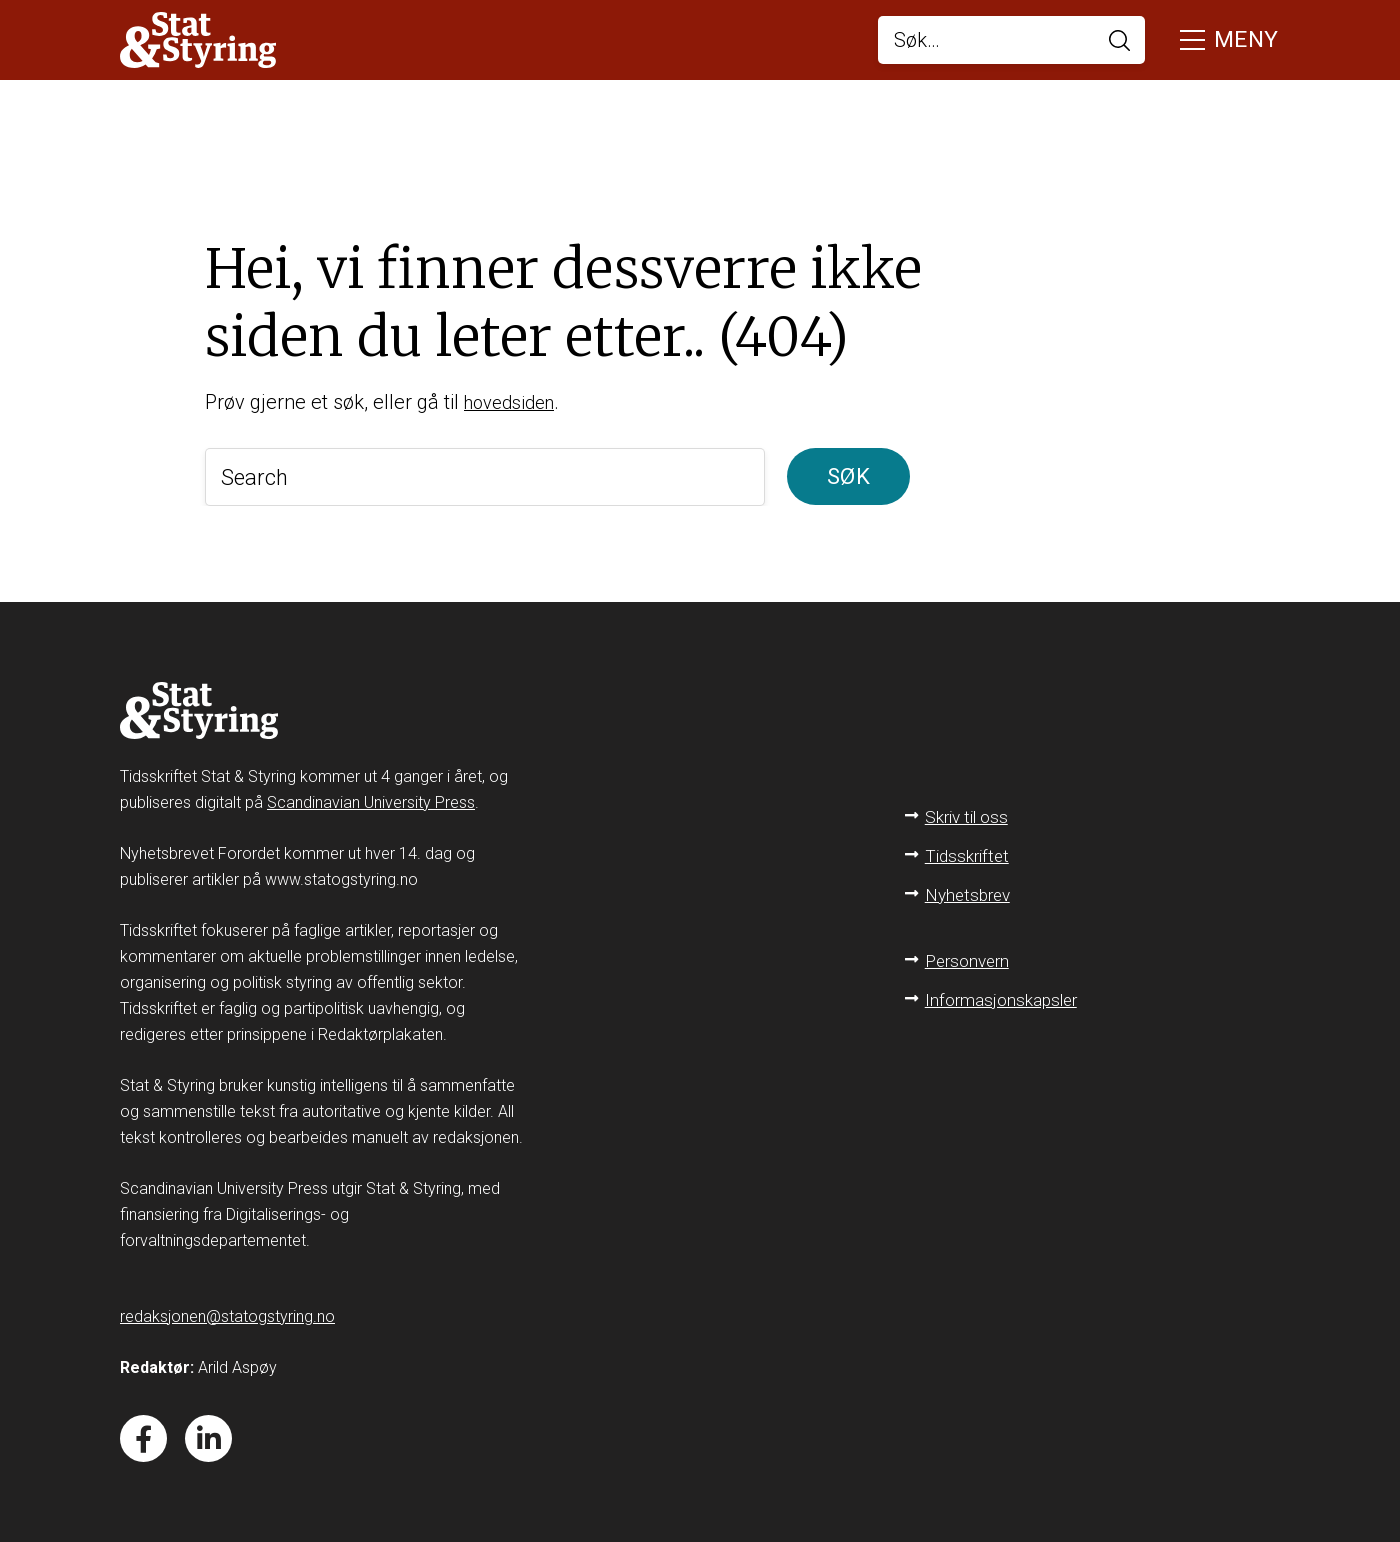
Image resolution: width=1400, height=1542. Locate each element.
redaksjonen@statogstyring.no (227, 1309)
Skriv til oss (969, 809)
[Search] (485, 477)
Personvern (970, 953)
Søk (848, 476)
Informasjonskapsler (1003, 992)
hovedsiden (514, 402)
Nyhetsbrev (970, 887)
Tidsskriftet (969, 848)
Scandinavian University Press (371, 795)
